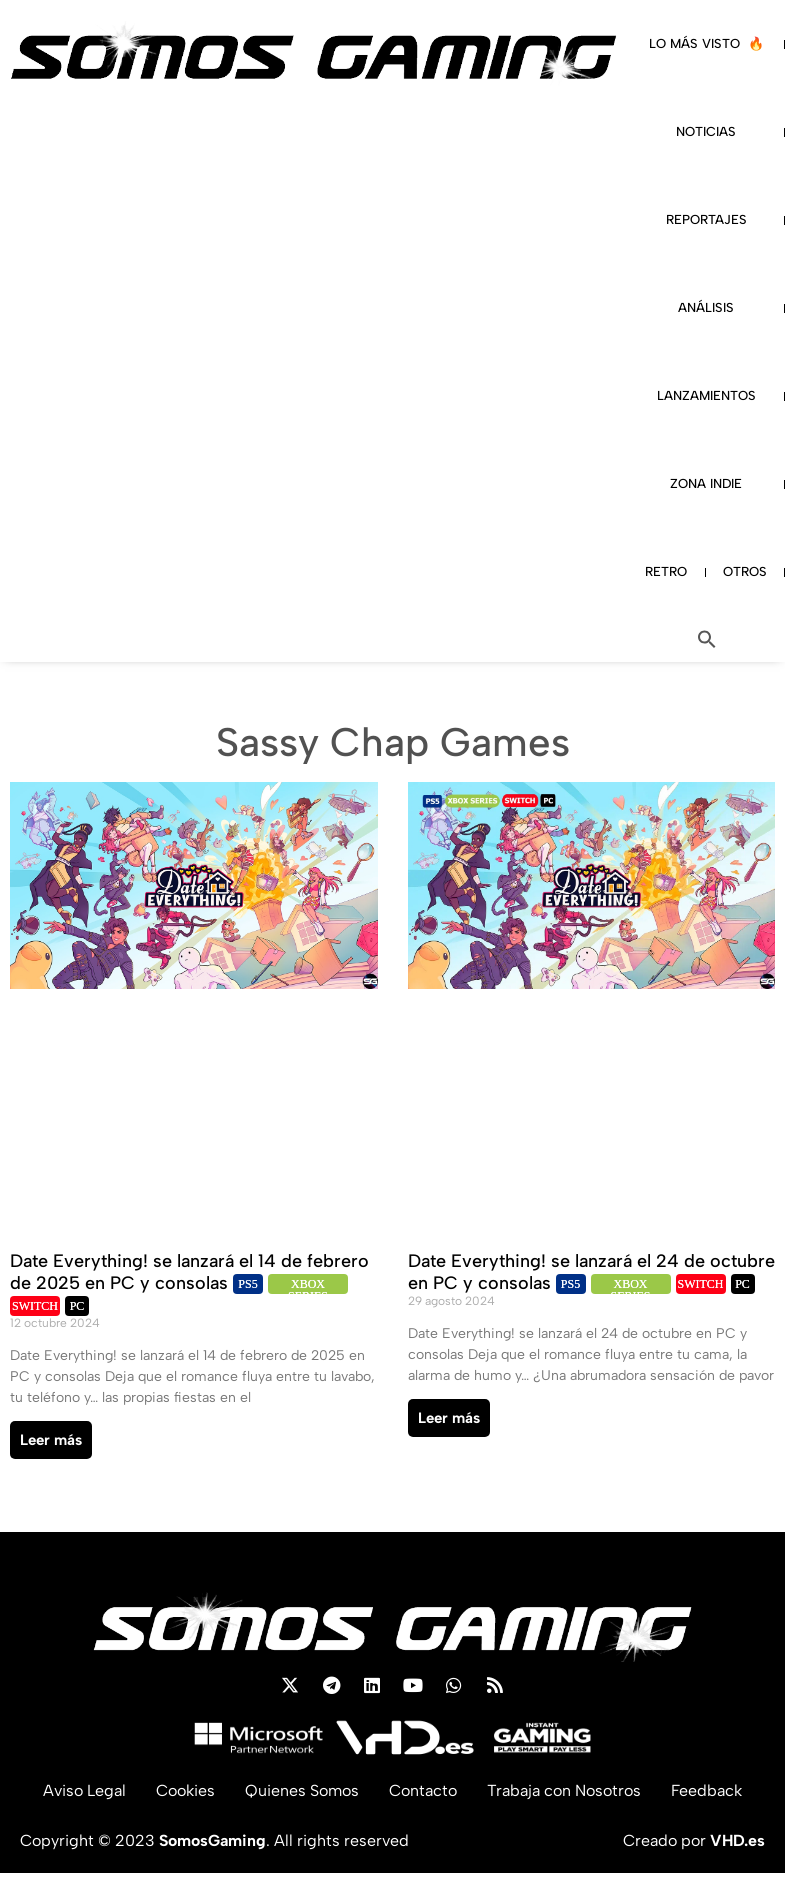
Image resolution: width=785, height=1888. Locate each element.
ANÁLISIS (706, 307)
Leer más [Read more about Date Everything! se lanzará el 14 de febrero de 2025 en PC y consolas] (51, 1440)
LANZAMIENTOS (706, 395)
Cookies (185, 1790)
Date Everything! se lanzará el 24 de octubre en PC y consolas (591, 1272)
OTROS (745, 571)
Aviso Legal (84, 1790)
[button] (706, 639)
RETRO (666, 571)
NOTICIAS (706, 131)
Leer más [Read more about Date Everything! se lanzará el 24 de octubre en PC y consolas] (449, 1418)
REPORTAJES (706, 219)
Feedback (706, 1790)
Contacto (423, 1790)
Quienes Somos (302, 1790)
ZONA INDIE (706, 483)
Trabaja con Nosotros (564, 1790)
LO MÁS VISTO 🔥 (706, 43)
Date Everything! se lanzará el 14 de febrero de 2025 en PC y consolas (189, 1272)
